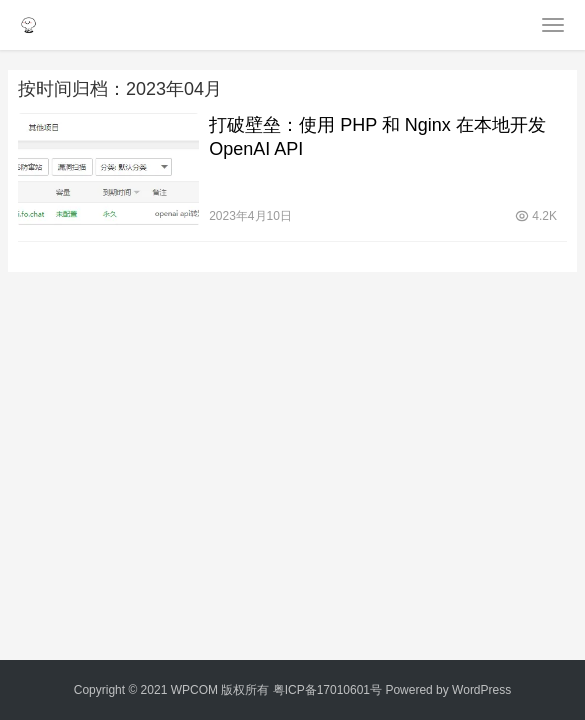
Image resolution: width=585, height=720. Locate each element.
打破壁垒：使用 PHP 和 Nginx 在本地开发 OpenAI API (377, 137)
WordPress (481, 690)
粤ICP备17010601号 (327, 690)
